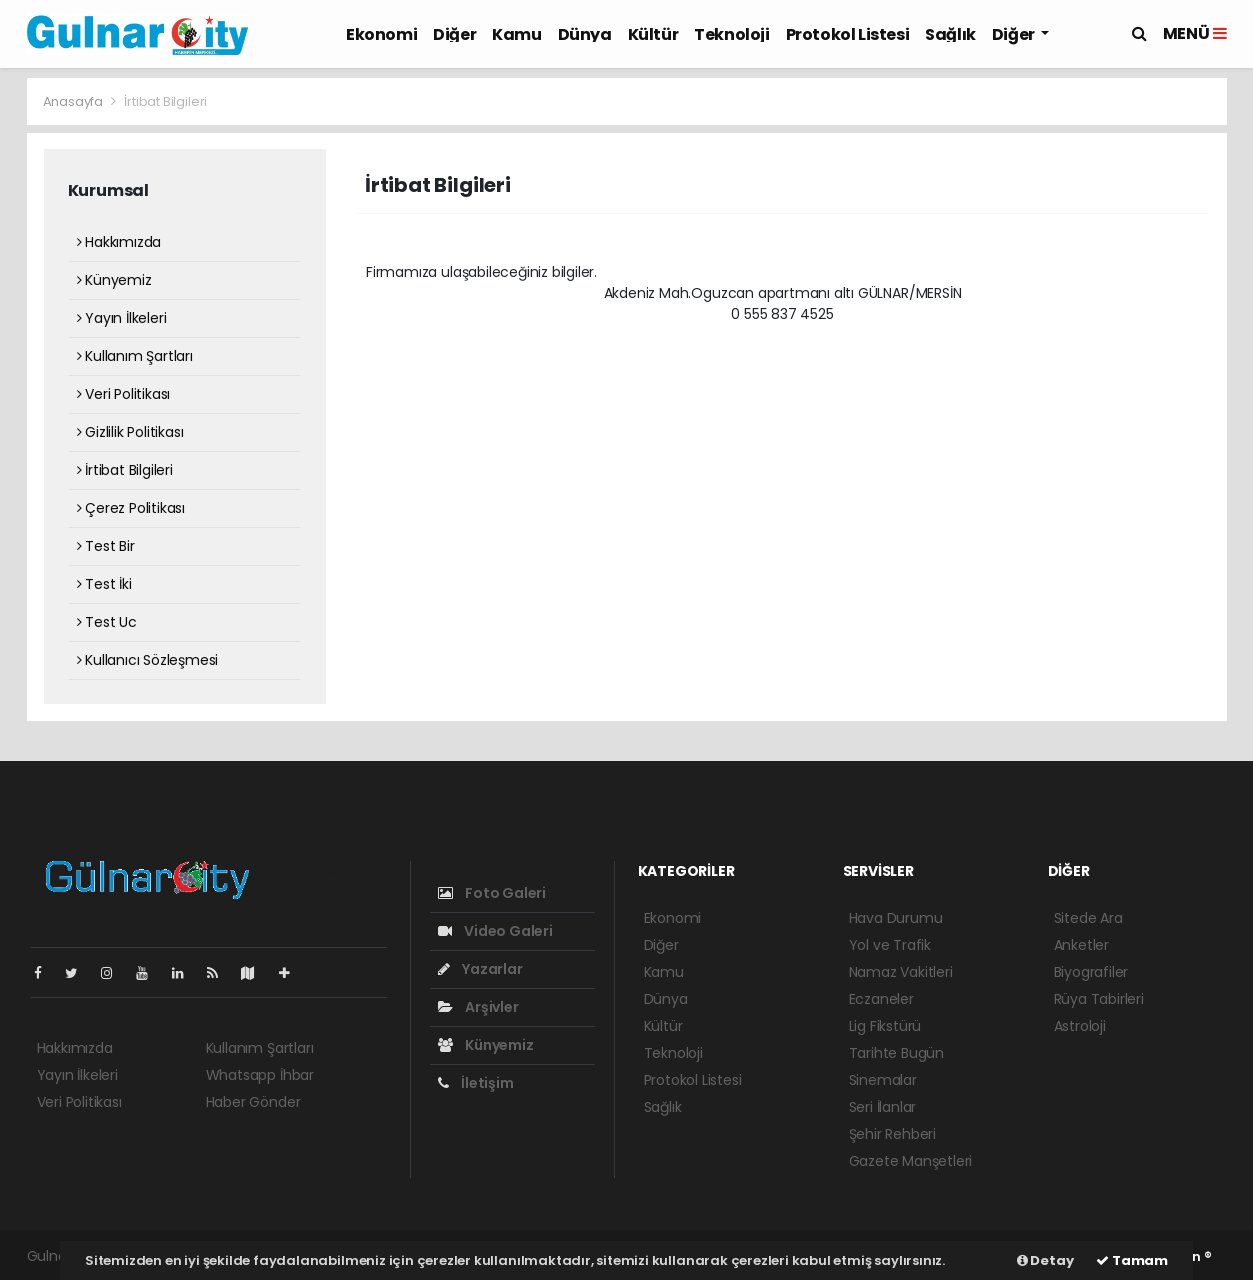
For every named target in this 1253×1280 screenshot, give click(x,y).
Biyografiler (1091, 972)
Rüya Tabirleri (1099, 999)
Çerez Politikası (131, 508)
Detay (1045, 1260)
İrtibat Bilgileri (165, 101)
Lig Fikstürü (885, 1026)
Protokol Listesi (848, 34)
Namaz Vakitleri (901, 972)
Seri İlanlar (883, 1107)
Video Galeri (495, 931)
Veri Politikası (124, 394)
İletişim (476, 1083)
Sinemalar (883, 1080)
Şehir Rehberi (893, 1134)
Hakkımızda (119, 242)
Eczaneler (881, 999)
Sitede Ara (1088, 918)
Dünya (585, 34)
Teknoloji (731, 34)
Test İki (104, 584)
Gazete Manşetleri (911, 1161)
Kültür (653, 34)
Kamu (516, 34)
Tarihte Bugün (897, 1053)
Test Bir (106, 546)
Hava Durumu (896, 918)
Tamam (1132, 1260)
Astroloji (1080, 1026)
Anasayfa (74, 101)
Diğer (454, 34)
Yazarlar (480, 969)
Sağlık (950, 34)
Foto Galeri (492, 893)
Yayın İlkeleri (122, 318)
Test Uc (107, 622)
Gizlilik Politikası (130, 432)
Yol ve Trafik (890, 945)
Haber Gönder (253, 1102)
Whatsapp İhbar (260, 1075)
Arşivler (478, 1007)
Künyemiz (114, 280)
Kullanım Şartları (135, 356)
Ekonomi (381, 34)
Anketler (1081, 945)
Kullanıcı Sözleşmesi (148, 660)
